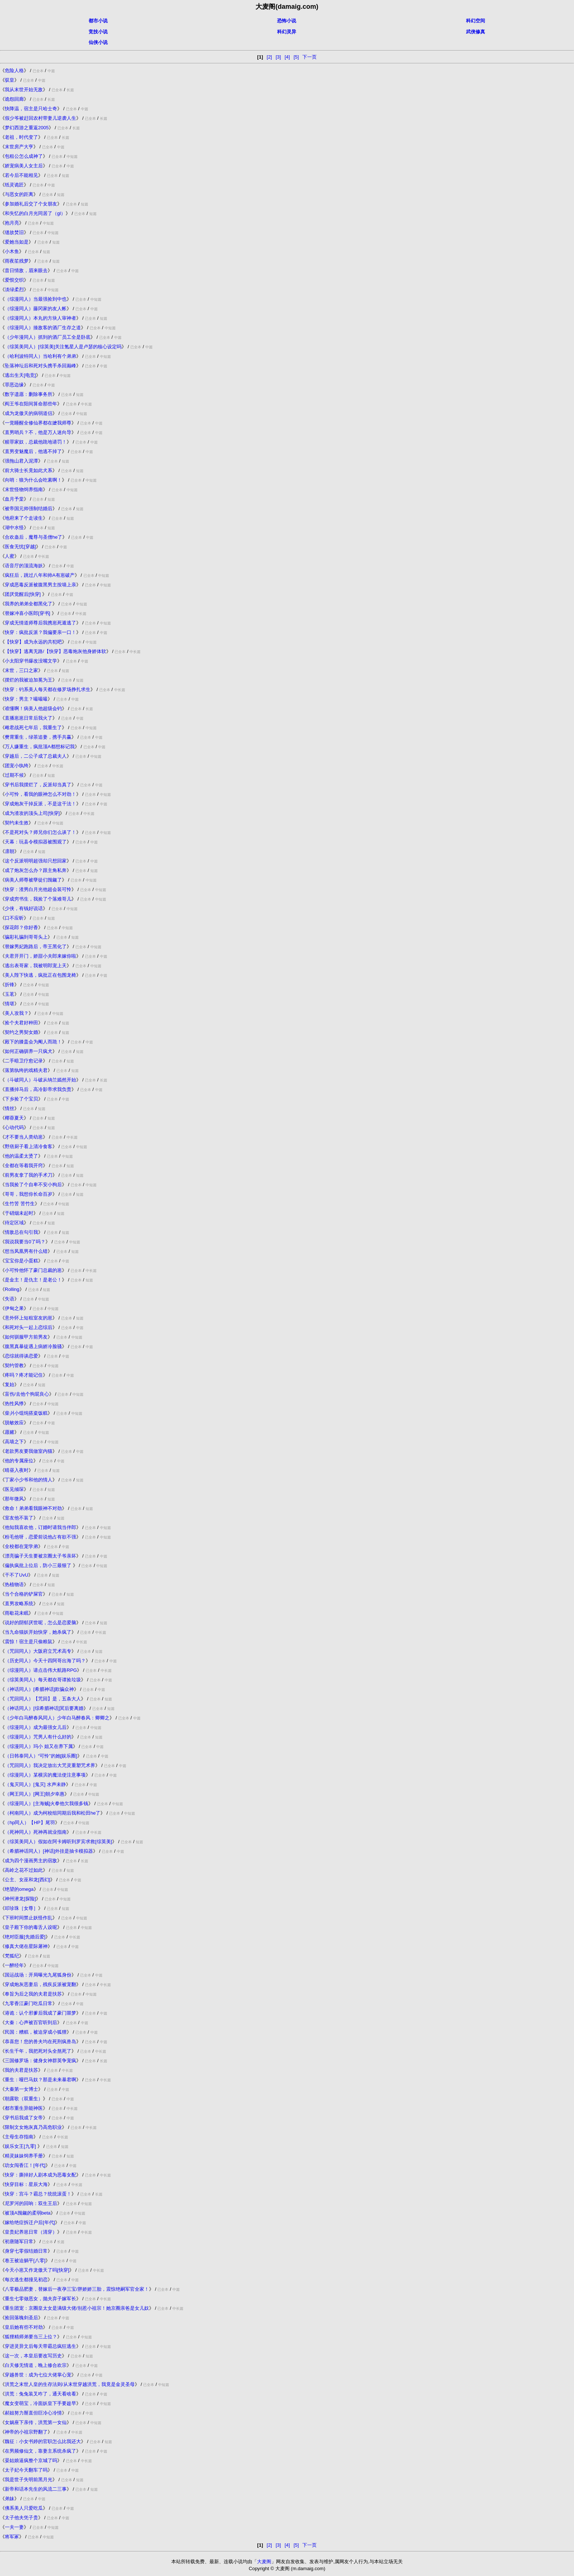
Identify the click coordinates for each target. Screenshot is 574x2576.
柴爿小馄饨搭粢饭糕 (26, 1413)
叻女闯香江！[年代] (25, 2165)
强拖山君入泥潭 (21, 461)
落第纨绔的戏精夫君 (26, 1070)
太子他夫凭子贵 (21, 2517)
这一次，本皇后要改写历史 (33, 2355)
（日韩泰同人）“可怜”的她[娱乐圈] (41, 1756)
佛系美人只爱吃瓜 (24, 2508)
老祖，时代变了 (21, 137)
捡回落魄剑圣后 (21, 2317)
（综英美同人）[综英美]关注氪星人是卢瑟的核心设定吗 (63, 346)
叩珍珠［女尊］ (21, 1908)
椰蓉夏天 (14, 1118)
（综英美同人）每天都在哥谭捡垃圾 (43, 1679)
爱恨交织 (14, 280)
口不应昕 (14, 918)
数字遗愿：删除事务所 (28, 394)
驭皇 (9, 80)
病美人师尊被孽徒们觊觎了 (33, 880)
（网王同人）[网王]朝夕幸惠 (34, 1794)
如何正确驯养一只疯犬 (28, 1051)
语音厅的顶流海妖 (24, 565)
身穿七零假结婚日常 (26, 2251)
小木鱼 (12, 251)
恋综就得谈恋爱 (21, 1356)
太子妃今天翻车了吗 (26, 2470)
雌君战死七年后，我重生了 (33, 727)
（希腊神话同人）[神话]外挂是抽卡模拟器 (49, 1851)
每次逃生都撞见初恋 (26, 2279)
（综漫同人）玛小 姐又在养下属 (39, 1746)
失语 (9, 1299)
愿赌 (9, 1432)
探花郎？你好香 (21, 927)
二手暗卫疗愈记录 (24, 1061)
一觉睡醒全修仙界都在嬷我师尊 (38, 423)
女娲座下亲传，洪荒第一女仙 (36, 2422)
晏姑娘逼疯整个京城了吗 (31, 2460)
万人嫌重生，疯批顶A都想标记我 (40, 746)
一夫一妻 (14, 2527)
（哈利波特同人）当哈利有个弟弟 (40, 356)
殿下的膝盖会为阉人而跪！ (33, 1041)
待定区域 (14, 1222)
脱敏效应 (14, 1422)
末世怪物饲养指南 (24, 489)
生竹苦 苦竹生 (20, 1203)
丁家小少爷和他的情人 (28, 1479)
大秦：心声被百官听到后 (31, 2022)
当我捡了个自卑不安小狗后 (33, 1184)
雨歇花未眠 (17, 1613)
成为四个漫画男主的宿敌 (31, 1860)
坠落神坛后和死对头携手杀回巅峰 (40, 365)
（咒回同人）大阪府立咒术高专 (38, 1651)
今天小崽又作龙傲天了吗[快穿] (37, 2270)
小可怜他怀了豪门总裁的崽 (33, 1270)
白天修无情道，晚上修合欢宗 (36, 2365)
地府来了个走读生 (24, 518)
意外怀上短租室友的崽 (28, 1318)
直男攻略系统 (19, 1603)
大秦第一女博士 (21, 2089)
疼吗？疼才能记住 (24, 1375)
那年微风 (14, 1499)
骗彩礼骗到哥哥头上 (26, 937)
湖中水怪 (14, 527)
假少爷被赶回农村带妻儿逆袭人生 (40, 118)
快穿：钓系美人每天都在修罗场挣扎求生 (47, 689)
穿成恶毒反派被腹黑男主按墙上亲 (40, 584)
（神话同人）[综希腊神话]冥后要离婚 (44, 1708)
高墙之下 (14, 1441)
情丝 (9, 1108)
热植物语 (14, 1584)
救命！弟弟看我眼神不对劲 (33, 1508)
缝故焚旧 (14, 232)
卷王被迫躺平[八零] (25, 2260)
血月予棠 (14, 499)
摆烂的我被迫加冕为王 (28, 680)
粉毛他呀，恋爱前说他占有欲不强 (40, 1537)
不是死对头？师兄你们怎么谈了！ (40, 832)
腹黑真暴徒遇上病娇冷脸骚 (33, 1346)
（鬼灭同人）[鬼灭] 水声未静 (35, 1784)
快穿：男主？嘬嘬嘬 (26, 699)
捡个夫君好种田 (21, 1022)
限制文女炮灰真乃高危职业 (33, 2127)
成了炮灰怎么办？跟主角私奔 (36, 870)
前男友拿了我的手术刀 (28, 1175)
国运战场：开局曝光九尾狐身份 (38, 1975)
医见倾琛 (14, 1489)
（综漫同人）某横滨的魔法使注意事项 (45, 1775)
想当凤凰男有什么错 (26, 1251)
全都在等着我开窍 (24, 1165)
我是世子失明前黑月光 (28, 2479)
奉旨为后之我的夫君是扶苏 (33, 1994)
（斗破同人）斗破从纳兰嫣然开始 (40, 1080)
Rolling (12, 1289)
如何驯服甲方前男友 (26, 1337)
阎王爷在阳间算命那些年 (31, 404)
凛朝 (9, 851)
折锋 (9, 984)
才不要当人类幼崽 (24, 1137)
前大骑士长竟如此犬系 (28, 470)
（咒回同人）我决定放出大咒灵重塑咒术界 (50, 1765)
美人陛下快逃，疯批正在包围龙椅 (40, 975)
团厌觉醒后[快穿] (23, 594)
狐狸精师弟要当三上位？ (31, 2336)
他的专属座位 (19, 1460)
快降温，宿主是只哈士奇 (31, 108)
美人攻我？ (17, 1013)
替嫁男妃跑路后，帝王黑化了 (36, 946)
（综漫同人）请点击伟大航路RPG (41, 1670)
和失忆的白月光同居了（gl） (35, 213)
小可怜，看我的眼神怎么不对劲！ (40, 794)
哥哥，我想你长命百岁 (28, 1194)
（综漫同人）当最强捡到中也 (36, 299)
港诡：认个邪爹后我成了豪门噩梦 (40, 2013)
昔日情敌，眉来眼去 (26, 270)
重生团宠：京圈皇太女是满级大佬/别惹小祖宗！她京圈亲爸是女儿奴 (77, 2308)
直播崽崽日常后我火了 (28, 718)
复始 (9, 1384)
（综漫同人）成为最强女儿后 (36, 1727)
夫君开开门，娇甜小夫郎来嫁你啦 (40, 956)
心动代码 (14, 1127)
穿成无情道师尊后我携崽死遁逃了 (40, 623)
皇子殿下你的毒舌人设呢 (31, 1927)
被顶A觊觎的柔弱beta (28, 2213)
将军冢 (12, 2536)
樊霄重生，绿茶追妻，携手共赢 (38, 737)
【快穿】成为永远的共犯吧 (33, 642)
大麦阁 (264, 2561)
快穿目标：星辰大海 (26, 2184)
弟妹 (9, 2498)
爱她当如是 (17, 242)
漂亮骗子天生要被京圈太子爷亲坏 (40, 1556)
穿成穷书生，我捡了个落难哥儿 (38, 899)
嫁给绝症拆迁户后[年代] (30, 2222)
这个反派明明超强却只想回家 (36, 861)
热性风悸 (14, 1403)
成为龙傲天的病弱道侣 (28, 413)
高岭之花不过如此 (24, 1870)
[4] (287, 57)
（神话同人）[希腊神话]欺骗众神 (39, 1689)
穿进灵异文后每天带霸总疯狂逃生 (40, 2346)
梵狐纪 (12, 1956)
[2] (269, 57)
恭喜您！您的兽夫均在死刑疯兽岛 (40, 2041)
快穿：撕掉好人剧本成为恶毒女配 (40, 2175)
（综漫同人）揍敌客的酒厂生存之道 (43, 327)
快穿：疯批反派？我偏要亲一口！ (40, 632)
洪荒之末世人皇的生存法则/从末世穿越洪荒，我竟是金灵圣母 (70, 2384)
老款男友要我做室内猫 (28, 1451)
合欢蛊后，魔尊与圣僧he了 (33, 537)
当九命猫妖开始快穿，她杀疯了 (38, 1632)
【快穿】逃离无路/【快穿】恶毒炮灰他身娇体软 (55, 651)
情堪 (9, 1003)
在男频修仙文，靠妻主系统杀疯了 (40, 2451)
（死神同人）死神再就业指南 (36, 1832)
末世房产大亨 (19, 146)
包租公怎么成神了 (24, 156)
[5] (296, 57)
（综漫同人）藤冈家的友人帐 (36, 308)
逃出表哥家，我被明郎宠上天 (36, 965)
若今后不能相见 (21, 175)
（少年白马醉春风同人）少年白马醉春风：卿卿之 (57, 1718)
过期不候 (14, 775)
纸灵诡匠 (14, 185)
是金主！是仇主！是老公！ (33, 1280)
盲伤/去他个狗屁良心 (27, 1394)
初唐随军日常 (19, 2241)
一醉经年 (14, 1965)
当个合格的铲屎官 (24, 1594)
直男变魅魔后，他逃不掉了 (33, 451)
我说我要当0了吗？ (25, 1241)
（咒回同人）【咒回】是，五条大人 (43, 1698)
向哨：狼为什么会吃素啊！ (33, 480)
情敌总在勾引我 (21, 1232)
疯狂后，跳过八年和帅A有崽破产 (40, 575)
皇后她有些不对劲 (24, 2327)
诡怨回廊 (14, 99)
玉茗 (9, 994)
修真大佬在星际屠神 (26, 1946)
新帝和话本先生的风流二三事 (36, 2489)
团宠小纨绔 (17, 765)
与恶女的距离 (19, 194)
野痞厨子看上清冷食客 (28, 1146)
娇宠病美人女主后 (24, 165)
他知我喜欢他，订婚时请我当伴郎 (40, 1527)
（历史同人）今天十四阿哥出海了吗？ (45, 1660)
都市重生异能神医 (24, 2108)
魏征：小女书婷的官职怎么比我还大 (43, 2441)
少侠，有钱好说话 (24, 908)
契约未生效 (17, 822)
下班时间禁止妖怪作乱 (28, 1917)
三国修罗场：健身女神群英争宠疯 (40, 2060)
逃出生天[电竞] (20, 375)
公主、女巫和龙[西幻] (27, 1879)
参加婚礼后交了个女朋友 (31, 204)
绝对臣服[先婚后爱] (25, 1937)
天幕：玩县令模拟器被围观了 (36, 842)
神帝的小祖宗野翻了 (26, 2432)
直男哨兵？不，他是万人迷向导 (38, 432)
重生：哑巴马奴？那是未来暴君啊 (40, 2079)
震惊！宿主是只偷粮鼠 (28, 1641)
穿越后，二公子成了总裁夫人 (36, 756)
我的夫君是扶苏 (21, 2070)
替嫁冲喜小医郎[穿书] (28, 613)
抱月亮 (12, 223)
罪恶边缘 (14, 384)
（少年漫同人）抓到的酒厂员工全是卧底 (47, 337)
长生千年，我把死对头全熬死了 (38, 2051)
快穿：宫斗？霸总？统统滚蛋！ (38, 2194)
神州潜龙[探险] (20, 1898)
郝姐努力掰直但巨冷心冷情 (33, 2413)
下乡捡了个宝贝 (21, 1099)
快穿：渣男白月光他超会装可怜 (38, 889)
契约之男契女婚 (21, 1032)
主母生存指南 (19, 2136)
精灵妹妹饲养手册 (24, 2156)
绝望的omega (19, 1889)
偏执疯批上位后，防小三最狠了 (39, 1565)
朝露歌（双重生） (24, 2098)
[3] (278, 57)
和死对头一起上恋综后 (28, 1327)
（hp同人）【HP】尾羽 (30, 1822)
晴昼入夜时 (17, 1470)
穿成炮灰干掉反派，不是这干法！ (40, 803)
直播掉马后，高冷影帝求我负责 (38, 1089)
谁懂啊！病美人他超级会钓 (33, 708)
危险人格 (14, 70)
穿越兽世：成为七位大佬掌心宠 (38, 2375)
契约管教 (14, 1365)
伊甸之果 (14, 1308)
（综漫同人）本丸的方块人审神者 (40, 318)
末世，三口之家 (21, 670)
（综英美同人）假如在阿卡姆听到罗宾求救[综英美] (58, 1841)
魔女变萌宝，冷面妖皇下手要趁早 (40, 2403)
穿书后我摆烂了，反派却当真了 (38, 784)
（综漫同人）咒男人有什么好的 (38, 1737)
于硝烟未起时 (19, 1213)
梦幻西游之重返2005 (27, 127)
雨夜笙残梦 (17, 261)
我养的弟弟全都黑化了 (28, 603)
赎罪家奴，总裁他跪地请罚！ (36, 442)
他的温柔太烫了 (21, 1156)
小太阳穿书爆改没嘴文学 (31, 661)
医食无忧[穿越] (20, 546)
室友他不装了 (19, 1518)
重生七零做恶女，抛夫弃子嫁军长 (40, 2298)
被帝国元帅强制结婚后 (28, 508)
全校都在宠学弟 (21, 1546)
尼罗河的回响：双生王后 (31, 2203)
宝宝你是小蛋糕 (21, 1260)
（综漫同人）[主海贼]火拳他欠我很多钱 (46, 1803)
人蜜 (9, 556)
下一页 (309, 57)
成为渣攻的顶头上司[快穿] (32, 813)
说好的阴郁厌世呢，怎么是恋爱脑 (40, 1622)
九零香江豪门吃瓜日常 (28, 2003)
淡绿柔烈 (14, 289)
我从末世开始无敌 (24, 89)
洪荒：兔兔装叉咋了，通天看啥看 (40, 2394)
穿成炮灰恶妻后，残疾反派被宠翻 (40, 1984)
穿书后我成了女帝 (24, 2117)
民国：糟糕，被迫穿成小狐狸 (36, 2032)
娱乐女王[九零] (21, 2146)
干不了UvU (16, 1575)
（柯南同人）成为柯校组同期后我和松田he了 (52, 1813)
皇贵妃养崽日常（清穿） (31, 2232)
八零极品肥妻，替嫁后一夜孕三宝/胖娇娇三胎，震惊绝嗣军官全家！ (77, 2289)
